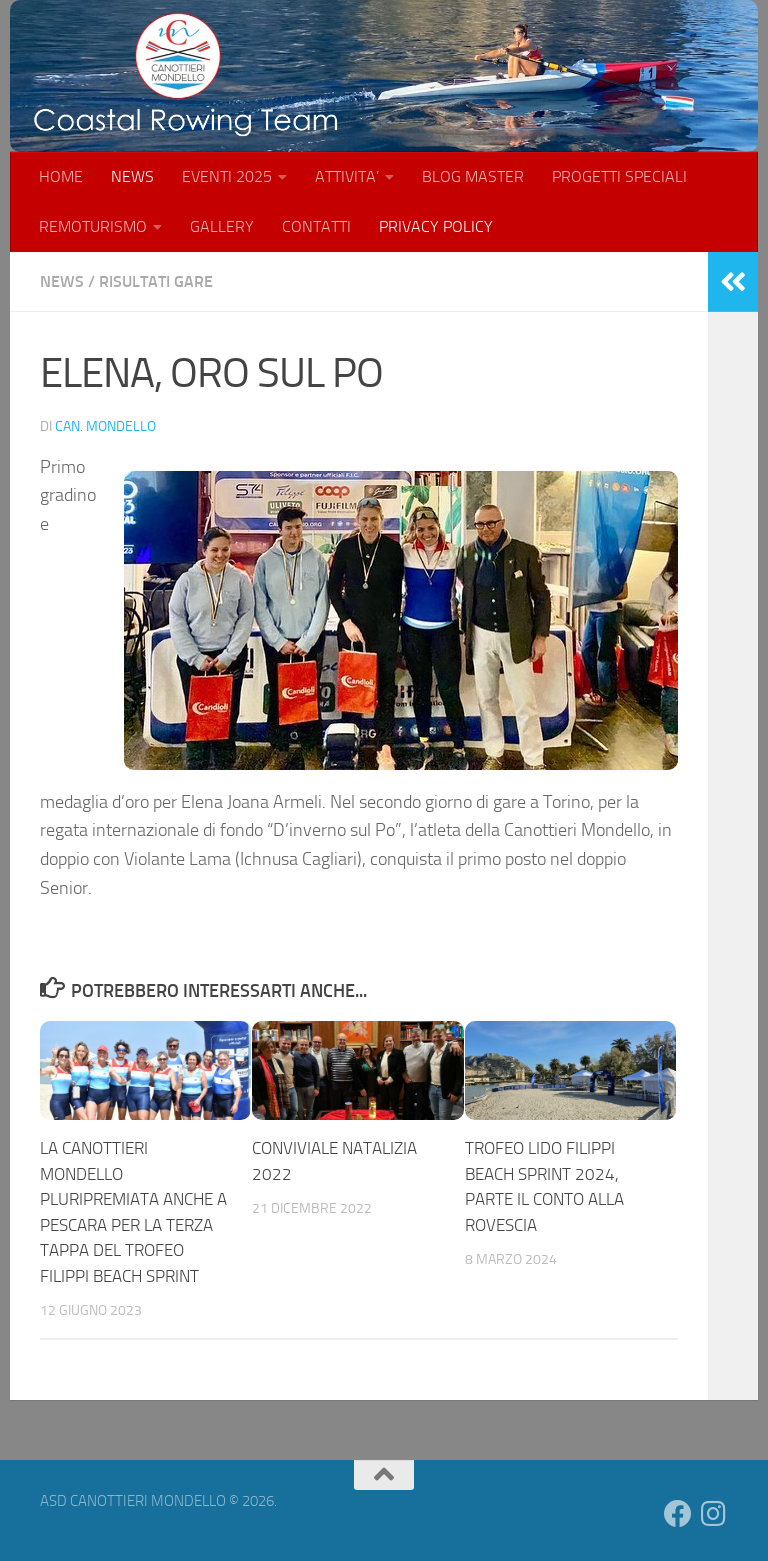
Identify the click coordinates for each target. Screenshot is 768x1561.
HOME (61, 176)
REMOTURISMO (93, 226)
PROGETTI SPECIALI (619, 176)
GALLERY (222, 226)
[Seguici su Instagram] (714, 1514)
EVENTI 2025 (227, 176)
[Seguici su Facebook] (678, 1514)
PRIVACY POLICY (436, 226)
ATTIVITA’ (347, 176)
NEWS (132, 176)
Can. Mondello (105, 426)
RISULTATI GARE (156, 281)
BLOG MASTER (473, 176)
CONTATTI (316, 226)
